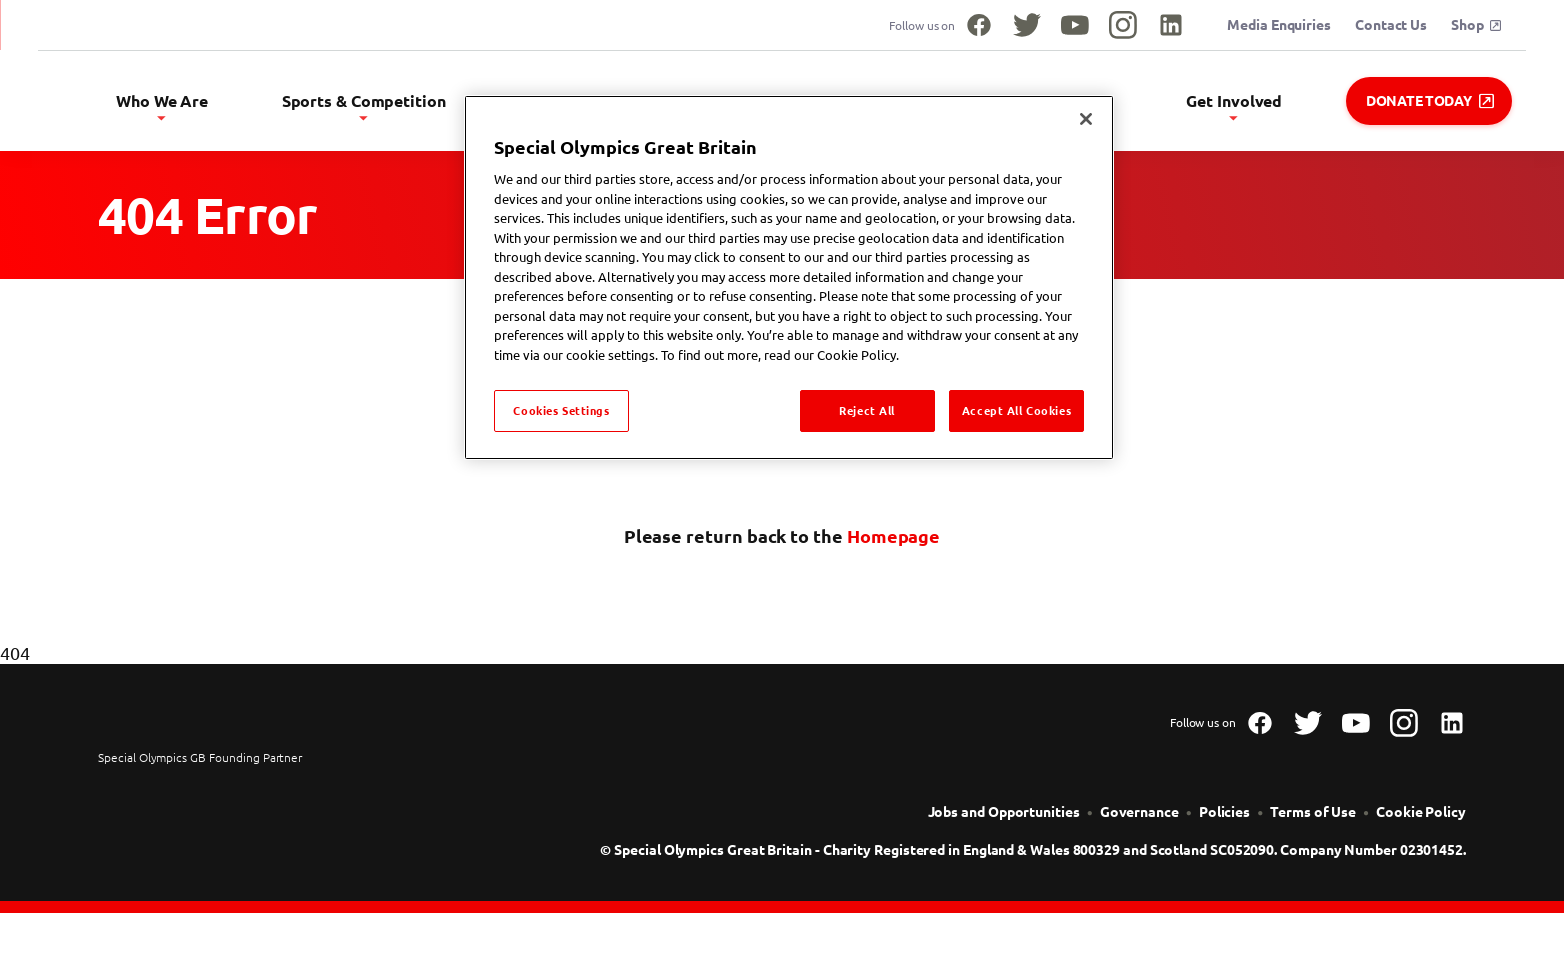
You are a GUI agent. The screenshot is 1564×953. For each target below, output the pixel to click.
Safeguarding (1118, 106)
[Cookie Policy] (1421, 826)
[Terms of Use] (1313, 826)
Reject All (867, 410)
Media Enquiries (1279, 25)
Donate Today (1430, 101)
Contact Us (1391, 25)
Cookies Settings (561, 410)
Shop (1476, 25)
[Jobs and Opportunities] (1004, 826)
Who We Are (360, 106)
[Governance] (1139, 826)
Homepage (893, 551)
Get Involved (1263, 106)
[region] (789, 277)
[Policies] (1224, 826)
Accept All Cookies (1016, 410)
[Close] (1086, 119)
